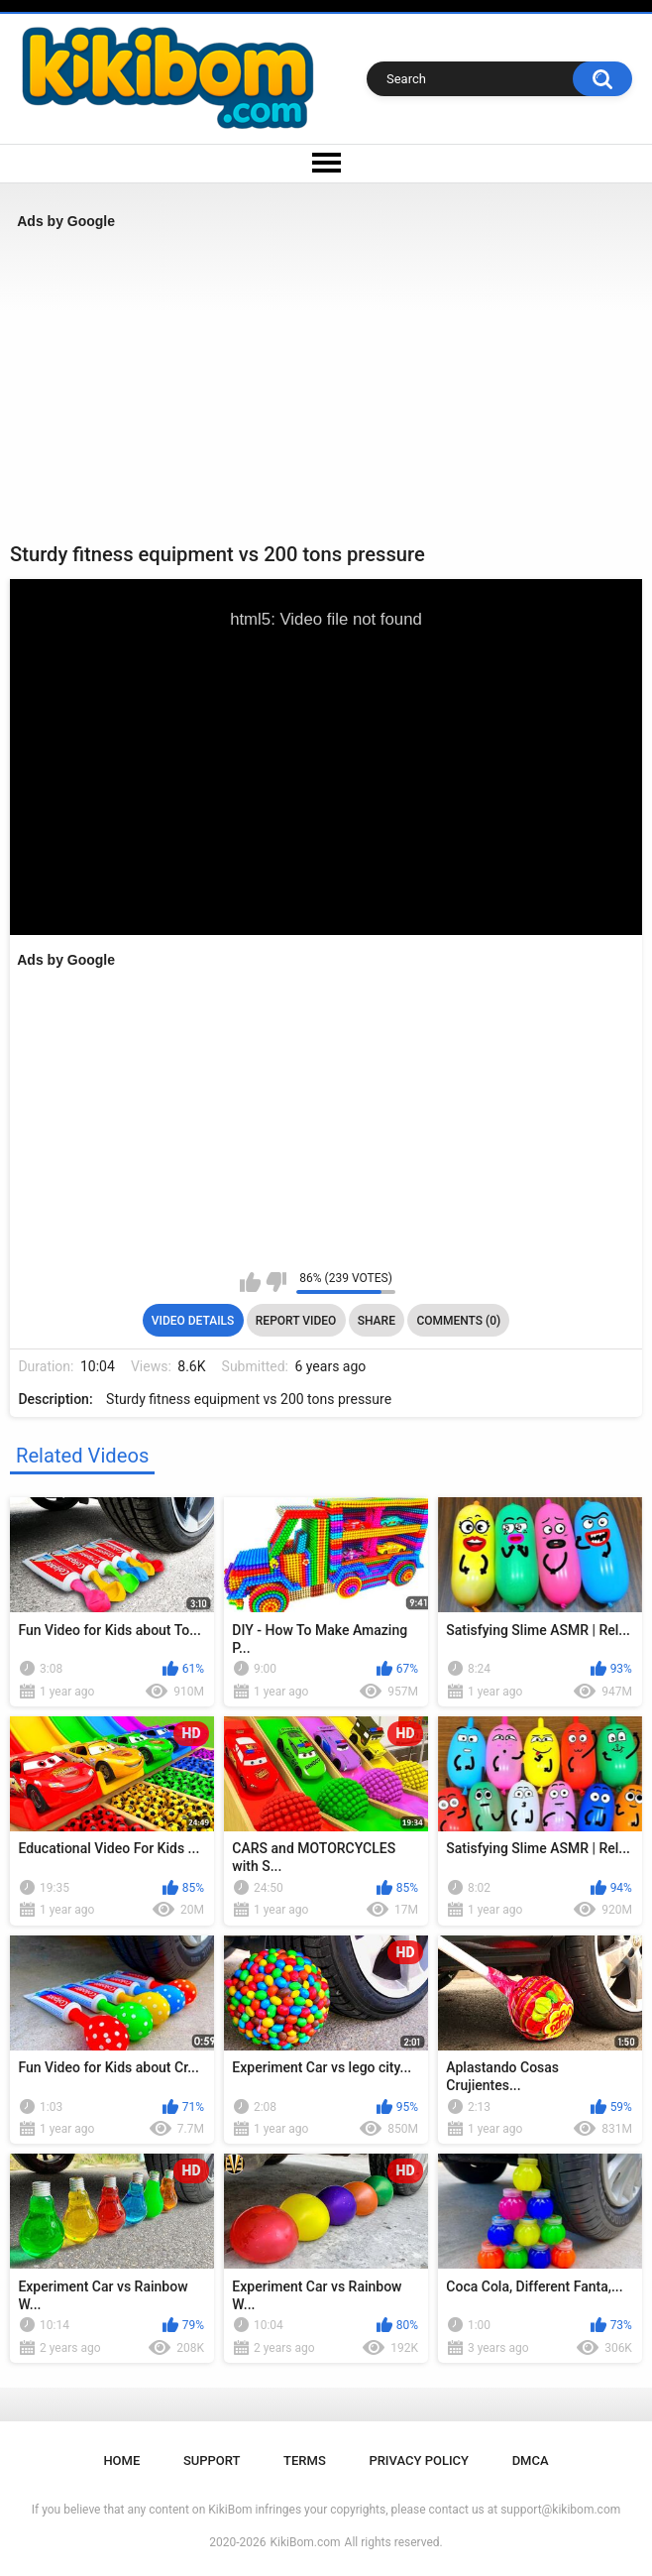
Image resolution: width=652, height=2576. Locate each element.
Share (376, 1321)
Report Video (296, 1321)
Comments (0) (458, 1321)
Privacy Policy (419, 2460)
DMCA (530, 2460)
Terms (304, 2460)
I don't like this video (276, 1282)
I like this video (250, 1282)
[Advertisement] (326, 386)
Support (212, 2460)
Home (121, 2460)
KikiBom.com (306, 2542)
